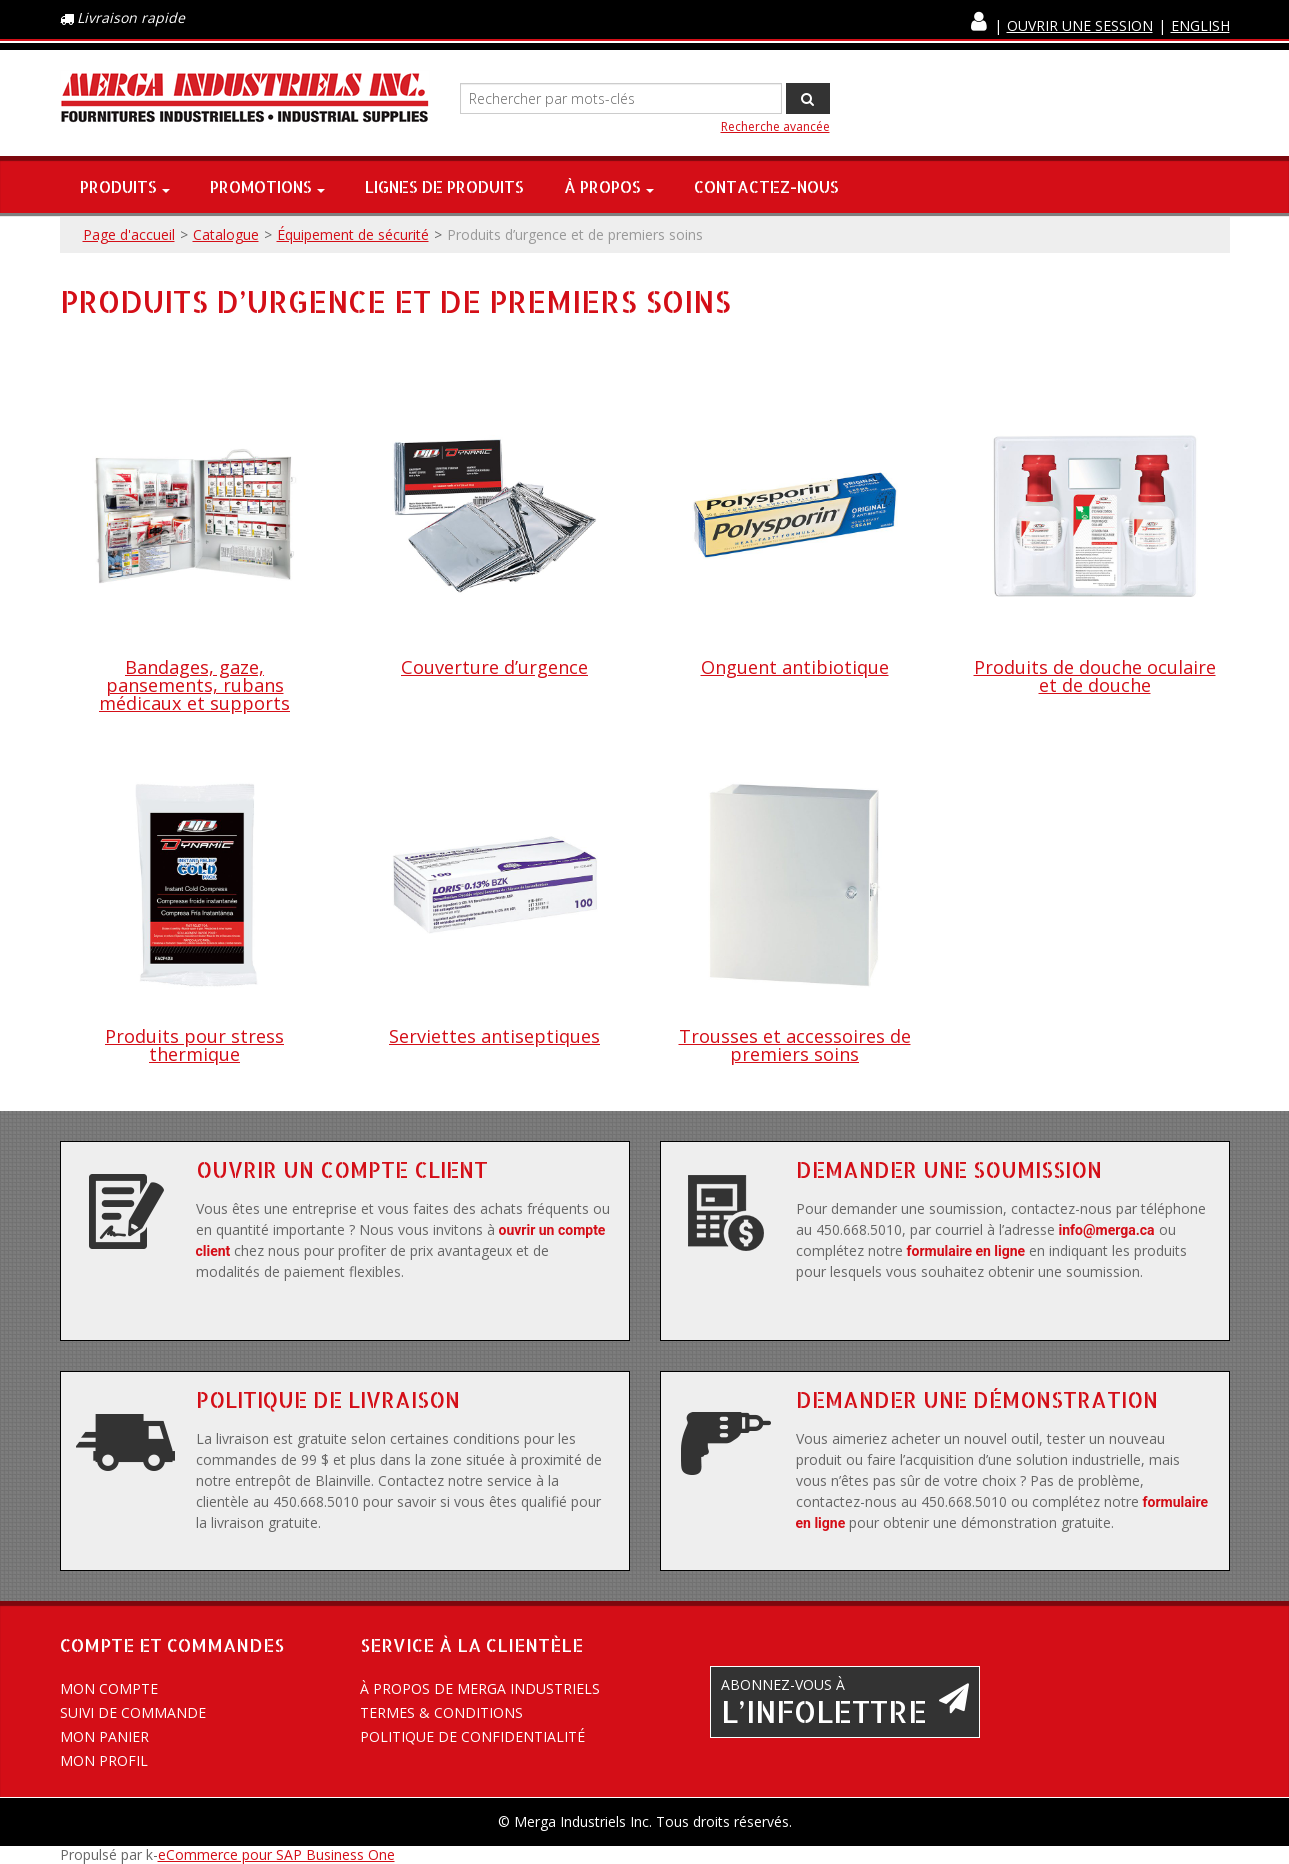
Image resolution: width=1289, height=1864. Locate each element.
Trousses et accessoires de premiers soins (795, 1045)
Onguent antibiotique (795, 667)
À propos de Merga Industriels (480, 1688)
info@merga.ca (1107, 1230)
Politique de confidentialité (472, 1736)
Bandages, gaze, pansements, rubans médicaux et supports (194, 685)
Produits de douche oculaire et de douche (1095, 676)
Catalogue (226, 234)
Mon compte (109, 1688)
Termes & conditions (441, 1712)
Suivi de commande (133, 1712)
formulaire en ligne (966, 1251)
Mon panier (104, 1736)
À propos (609, 186)
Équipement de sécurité (353, 234)
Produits (125, 186)
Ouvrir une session (1080, 25)
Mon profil (104, 1760)
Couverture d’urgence (494, 667)
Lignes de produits (444, 186)
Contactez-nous (766, 186)
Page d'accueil (129, 234)
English (1200, 25)
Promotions (267, 186)
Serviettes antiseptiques (494, 1036)
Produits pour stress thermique (194, 1045)
